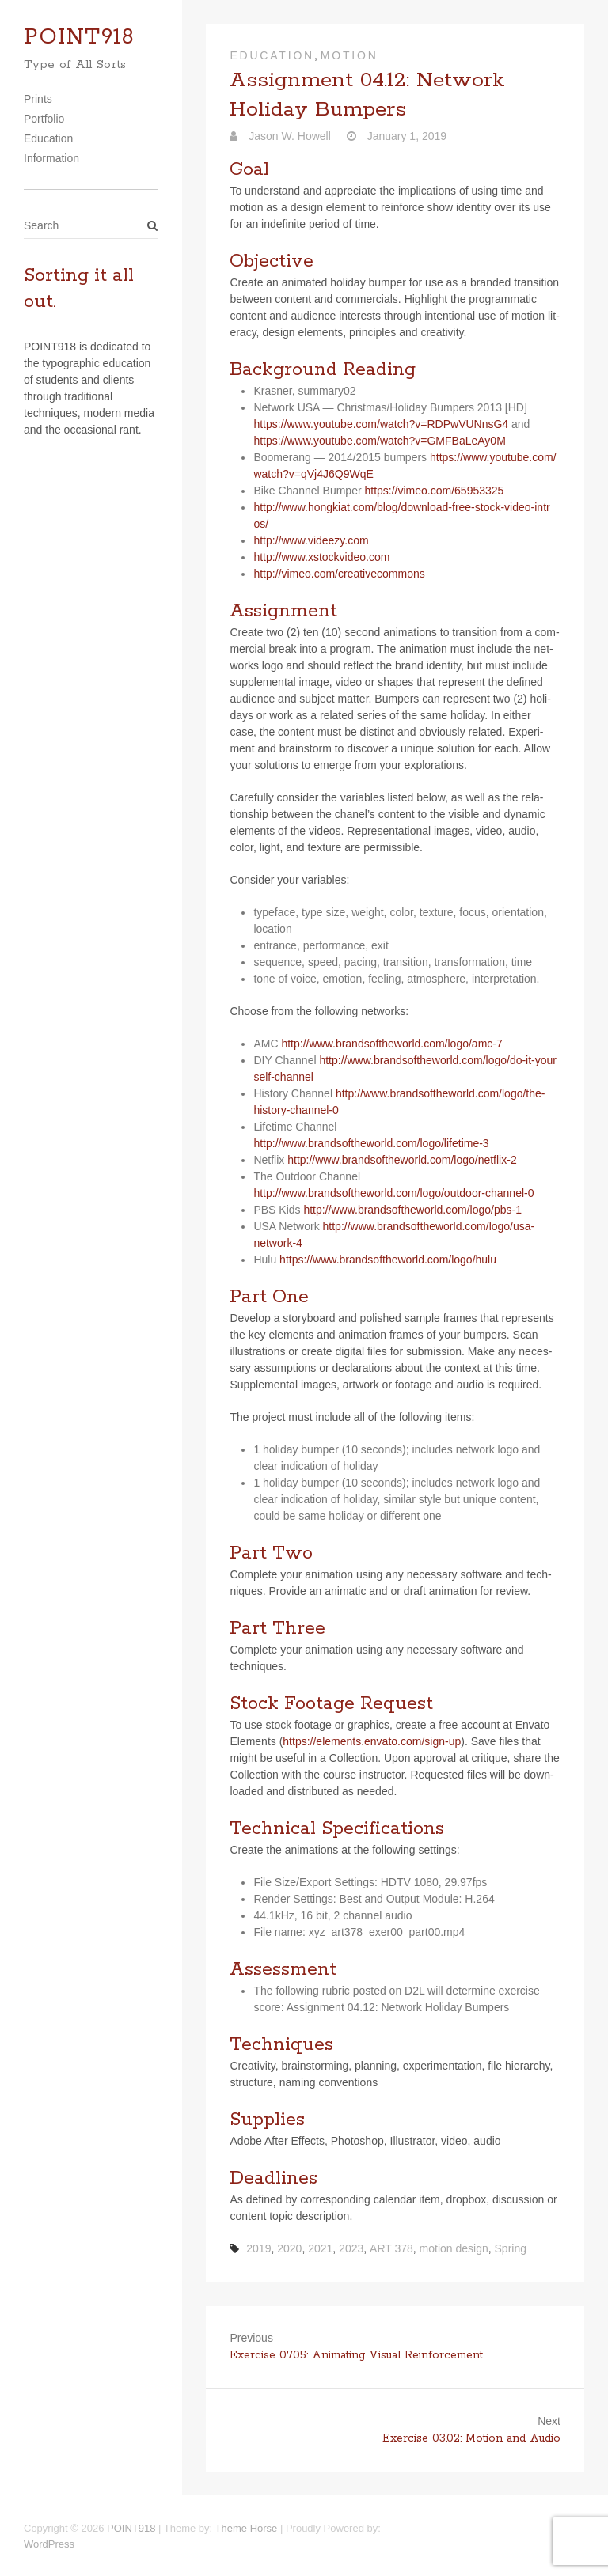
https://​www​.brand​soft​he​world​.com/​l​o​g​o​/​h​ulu (387, 1259)
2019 (258, 2248)
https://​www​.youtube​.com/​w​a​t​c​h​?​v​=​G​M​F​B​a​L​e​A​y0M (379, 440)
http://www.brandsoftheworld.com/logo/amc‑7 (391, 1043)
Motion (349, 55)
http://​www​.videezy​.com (310, 540)
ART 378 (391, 2248)
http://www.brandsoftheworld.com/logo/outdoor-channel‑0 (393, 1193)
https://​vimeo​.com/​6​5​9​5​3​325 (434, 490)
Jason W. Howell (287, 136)
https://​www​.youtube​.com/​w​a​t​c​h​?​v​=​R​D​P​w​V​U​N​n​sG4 (380, 424)
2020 (289, 2248)
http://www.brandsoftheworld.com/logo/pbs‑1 (412, 1209)
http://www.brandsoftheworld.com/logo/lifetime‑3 (370, 1143)
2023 (351, 2248)
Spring (510, 2248)
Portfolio (44, 118)
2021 (320, 2248)
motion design (454, 2248)
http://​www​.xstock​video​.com (321, 557)
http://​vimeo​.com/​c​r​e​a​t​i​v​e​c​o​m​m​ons (338, 573)
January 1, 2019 (405, 136)
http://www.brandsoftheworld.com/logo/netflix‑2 (401, 1160)
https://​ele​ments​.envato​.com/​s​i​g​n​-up (372, 1741)
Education (48, 138)
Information (51, 158)
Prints (38, 99)
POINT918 (79, 37)
